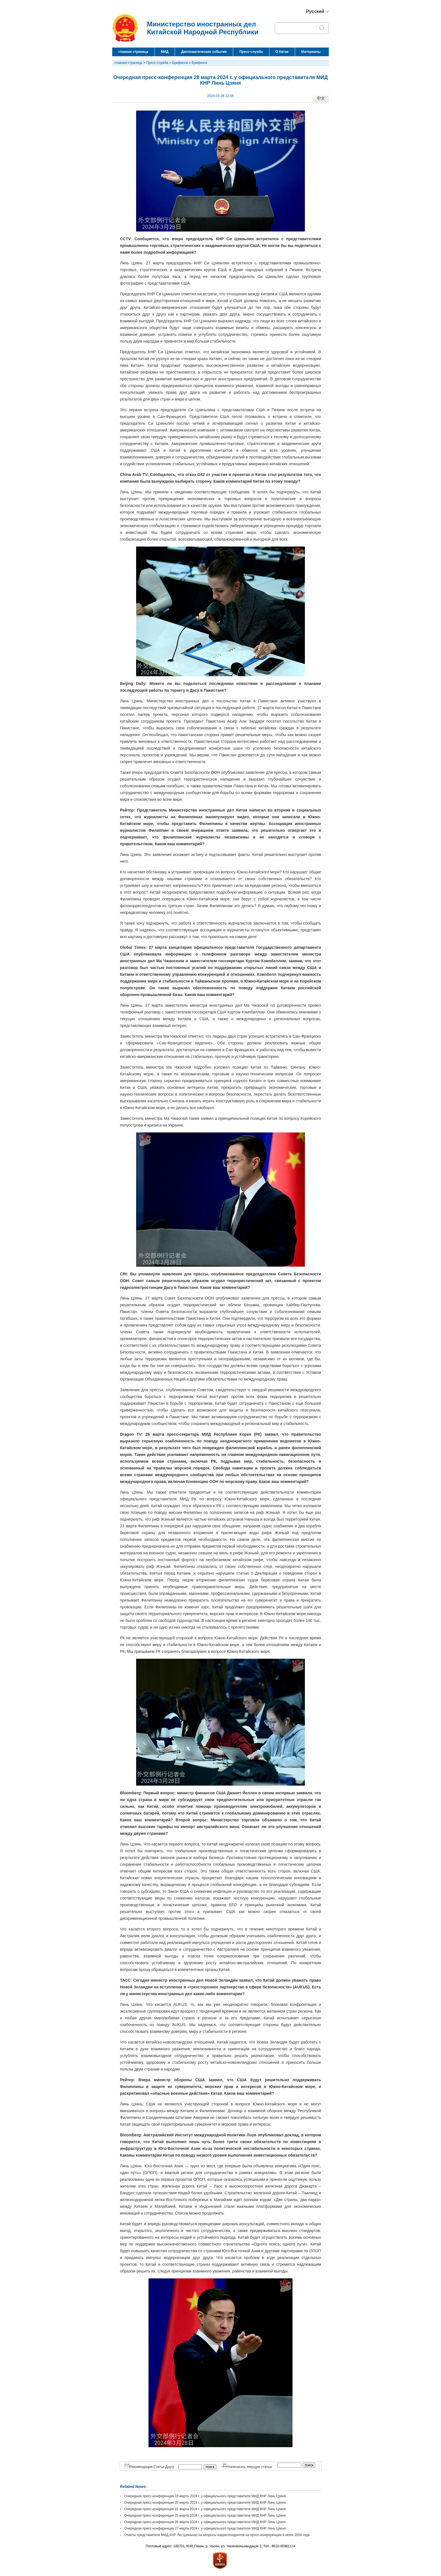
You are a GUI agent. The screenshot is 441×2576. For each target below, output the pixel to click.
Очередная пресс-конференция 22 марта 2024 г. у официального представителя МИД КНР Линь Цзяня (205, 2509)
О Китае (282, 52)
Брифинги (180, 63)
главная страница (133, 52)
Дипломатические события (204, 52)
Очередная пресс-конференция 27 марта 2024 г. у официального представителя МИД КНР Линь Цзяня (205, 2528)
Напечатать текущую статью (247, 2467)
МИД (164, 52)
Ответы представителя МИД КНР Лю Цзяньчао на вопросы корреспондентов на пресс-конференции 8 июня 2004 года (217, 2535)
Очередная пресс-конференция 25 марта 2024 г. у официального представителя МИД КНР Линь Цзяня (205, 2515)
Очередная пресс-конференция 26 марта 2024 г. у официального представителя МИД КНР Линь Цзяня (205, 2522)
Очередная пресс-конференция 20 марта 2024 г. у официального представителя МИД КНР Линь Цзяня (205, 2503)
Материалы (311, 52)
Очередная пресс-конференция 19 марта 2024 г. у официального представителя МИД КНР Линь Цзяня (205, 2496)
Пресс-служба (251, 52)
